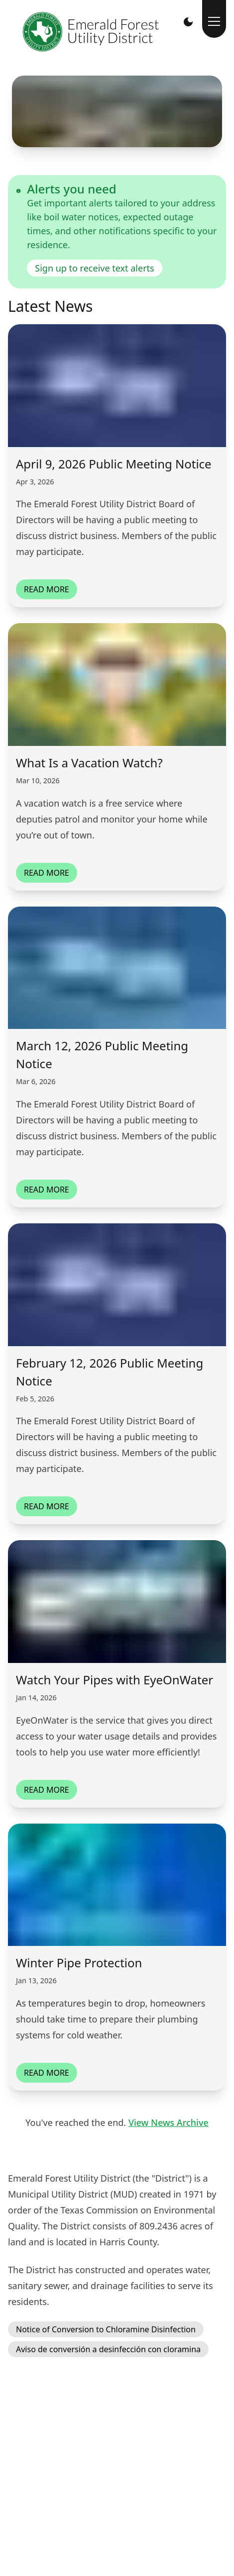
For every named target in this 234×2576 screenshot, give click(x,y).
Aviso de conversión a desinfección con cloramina (108, 2349)
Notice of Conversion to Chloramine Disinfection (106, 2329)
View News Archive (168, 2122)
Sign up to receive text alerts (94, 268)
